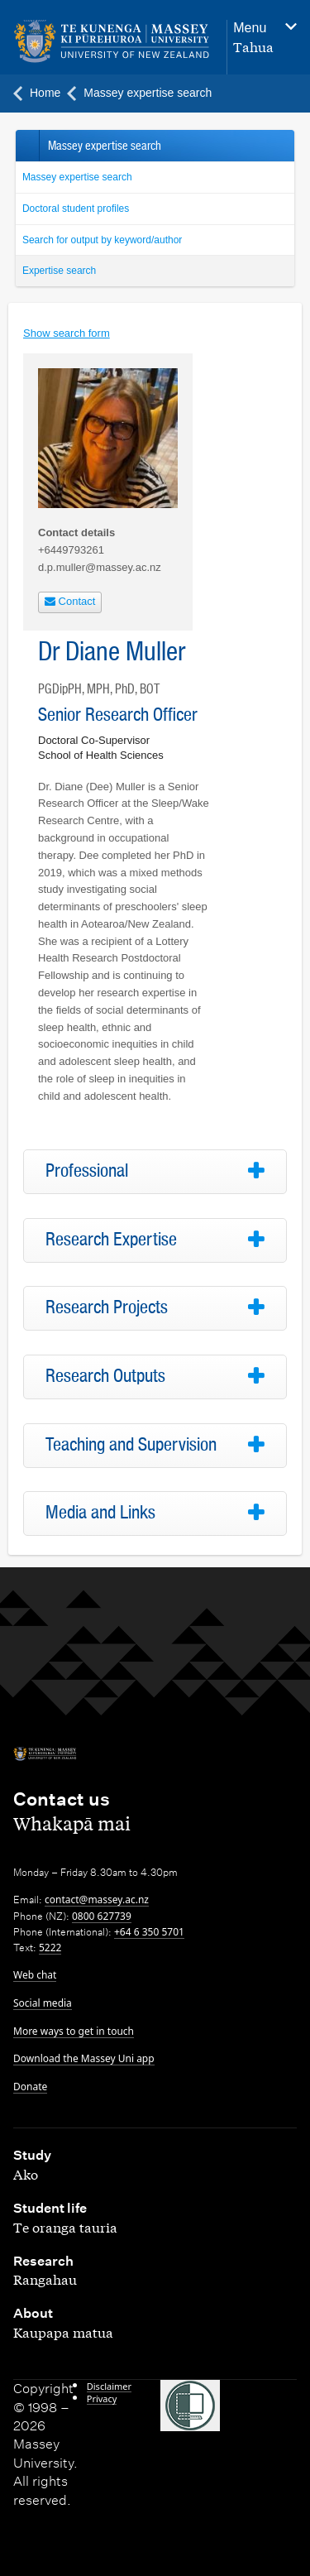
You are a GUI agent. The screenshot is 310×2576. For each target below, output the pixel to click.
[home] (111, 42)
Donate (30, 2087)
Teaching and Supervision (131, 1445)
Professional (86, 1171)
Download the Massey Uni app (84, 2058)
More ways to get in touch (73, 2031)
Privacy (102, 2398)
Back (27, 145)
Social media (42, 2003)
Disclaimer (109, 2386)
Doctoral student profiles (75, 208)
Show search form (66, 333)
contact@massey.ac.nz (97, 1899)
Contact (70, 601)
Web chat (34, 1975)
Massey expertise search (77, 177)
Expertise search (59, 270)
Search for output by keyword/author (102, 240)
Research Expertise (111, 1240)
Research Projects (106, 1307)
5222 (50, 1947)
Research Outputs (105, 1376)
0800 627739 (101, 1916)
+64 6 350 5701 (149, 1932)
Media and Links (100, 1513)
